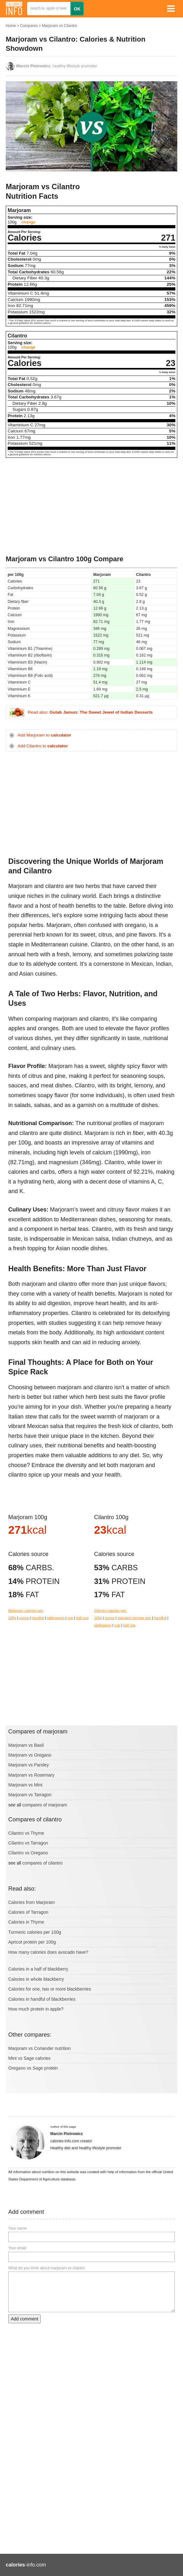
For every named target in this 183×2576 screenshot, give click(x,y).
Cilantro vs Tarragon (28, 1842)
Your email (17, 2248)
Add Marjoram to (44, 735)
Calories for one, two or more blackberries (49, 1989)
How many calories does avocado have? (48, 1952)
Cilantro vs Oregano (28, 1852)
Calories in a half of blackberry (38, 1969)
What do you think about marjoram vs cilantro (46, 2268)
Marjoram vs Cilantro (59, 25)
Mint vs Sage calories (29, 2058)
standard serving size (134, 1618)
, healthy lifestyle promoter (56, 66)
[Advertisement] (91, 507)
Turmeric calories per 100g (34, 1932)
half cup (82, 1618)
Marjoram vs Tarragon (30, 1794)
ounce (24, 1618)
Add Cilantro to (43, 746)
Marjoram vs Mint (25, 1784)
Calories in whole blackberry (36, 1979)
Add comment (24, 2318)
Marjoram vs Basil (26, 1745)
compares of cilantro (42, 1862)
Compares (29, 25)
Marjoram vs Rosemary (31, 1775)
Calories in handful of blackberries (41, 1999)
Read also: (90, 712)
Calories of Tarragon (28, 1912)
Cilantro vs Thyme (26, 1833)
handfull (38, 1618)
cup (70, 1618)
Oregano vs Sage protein (33, 2068)
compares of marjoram (44, 1804)
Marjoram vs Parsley (28, 1764)
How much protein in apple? (36, 2009)
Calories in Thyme (26, 1922)
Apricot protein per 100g (32, 1942)
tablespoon (56, 1618)
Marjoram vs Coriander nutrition (39, 2048)
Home (11, 25)
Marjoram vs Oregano (29, 1755)
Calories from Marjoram (31, 1902)
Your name (17, 2228)
